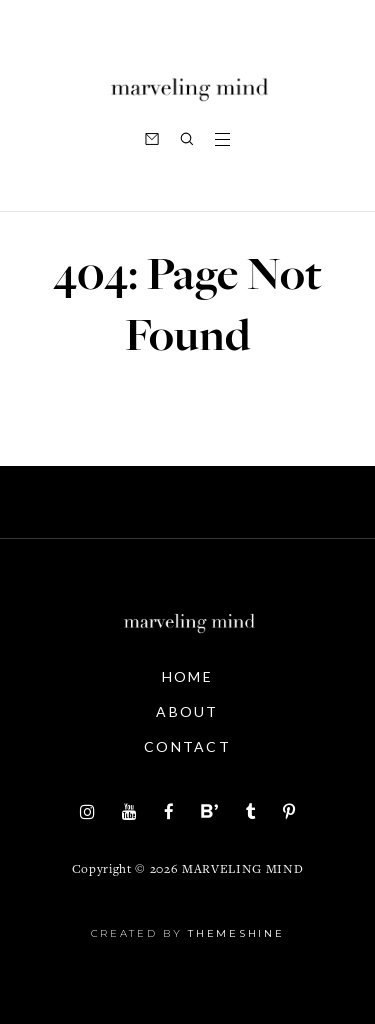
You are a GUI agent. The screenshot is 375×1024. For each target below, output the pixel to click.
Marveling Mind (242, 870)
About (187, 711)
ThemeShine (236, 933)
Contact (187, 746)
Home (187, 676)
